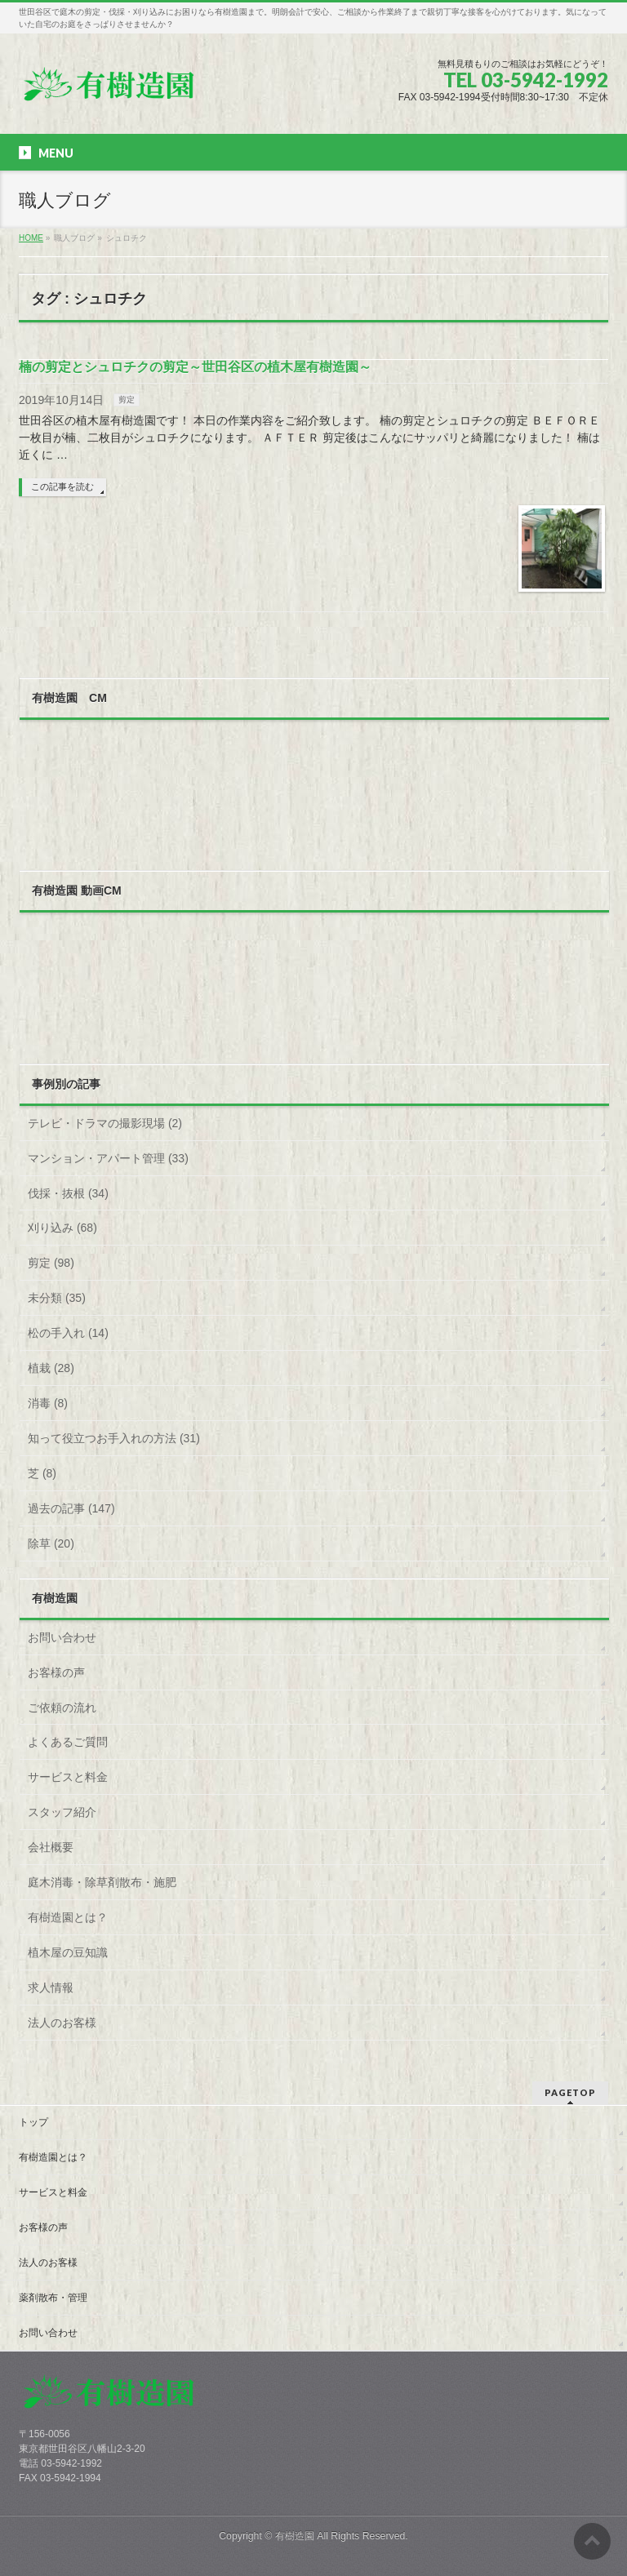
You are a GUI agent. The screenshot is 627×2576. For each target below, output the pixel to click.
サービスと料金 (68, 1776)
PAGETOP (570, 2092)
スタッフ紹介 (62, 1812)
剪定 (126, 399)
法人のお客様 (62, 2022)
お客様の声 (56, 1672)
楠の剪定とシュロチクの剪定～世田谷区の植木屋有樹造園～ (195, 367)
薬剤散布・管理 (53, 2297)
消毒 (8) (48, 1403)
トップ (33, 2122)
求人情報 (50, 1987)
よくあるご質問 (68, 1741)
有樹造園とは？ (68, 1917)
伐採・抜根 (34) (68, 1193)
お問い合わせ (62, 1637)
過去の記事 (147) (71, 1508)
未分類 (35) (57, 1297)
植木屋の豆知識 (68, 1952)
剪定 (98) (51, 1262)
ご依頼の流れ (62, 1707)
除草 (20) (51, 1543)
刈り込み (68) (62, 1227)
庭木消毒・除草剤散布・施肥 (102, 1882)
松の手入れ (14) (68, 1332)
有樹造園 (294, 2536)
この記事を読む (62, 486)
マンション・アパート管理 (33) (108, 1158)
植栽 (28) (51, 1368)
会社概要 (50, 1847)
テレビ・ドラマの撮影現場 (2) (105, 1123)
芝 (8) (42, 1473)
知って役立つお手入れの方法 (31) (114, 1438)
